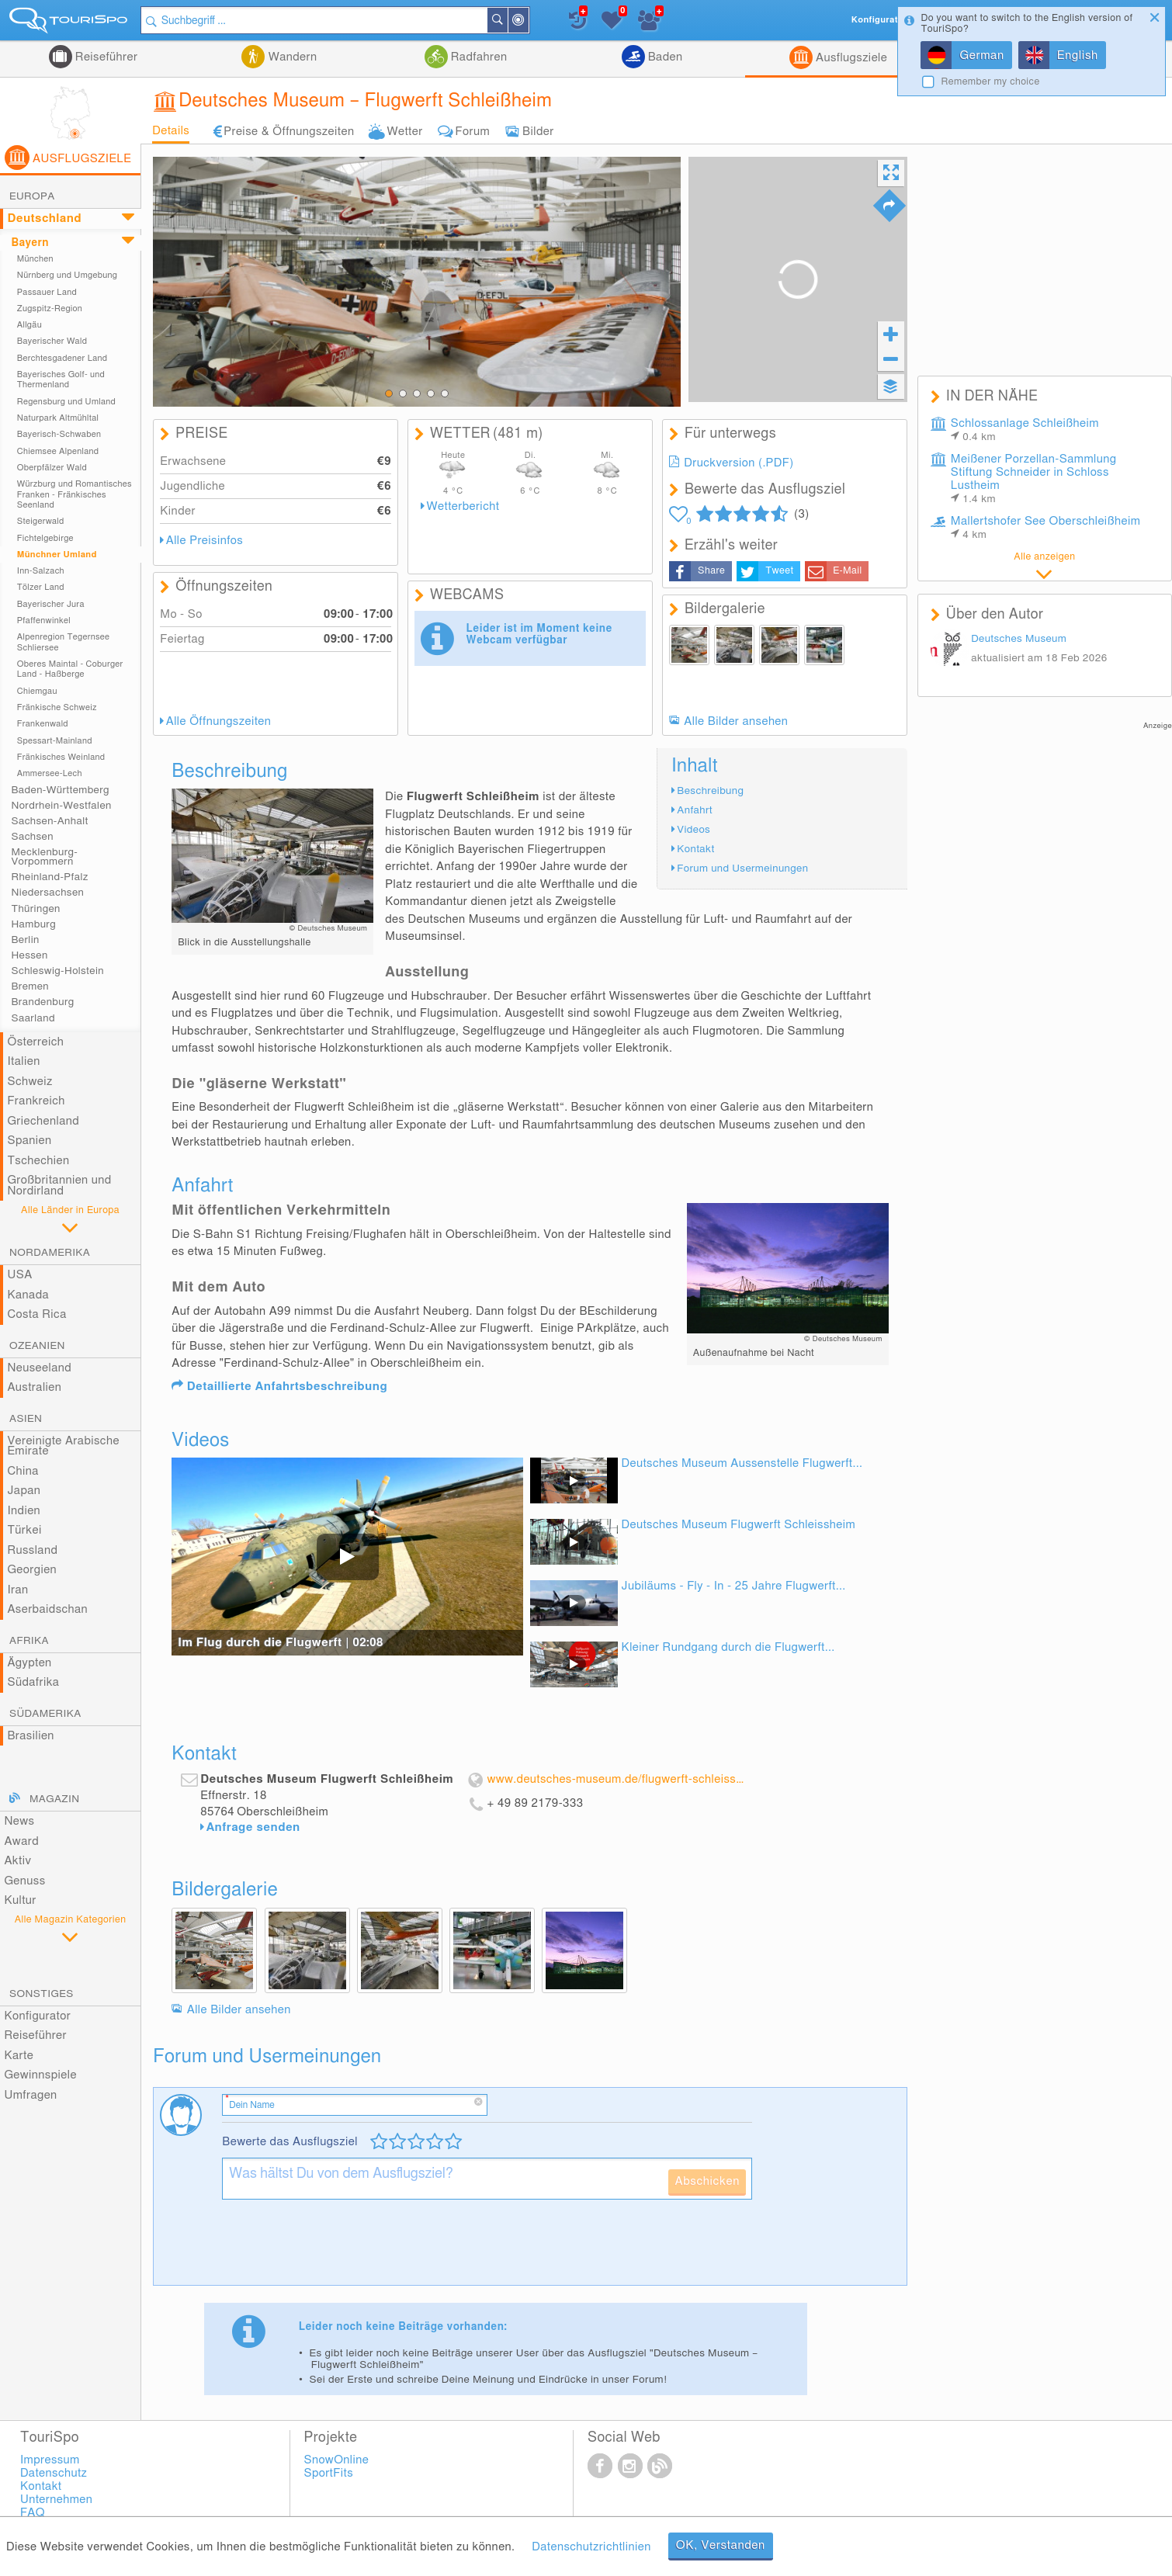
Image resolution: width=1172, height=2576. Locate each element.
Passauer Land (47, 292)
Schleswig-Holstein (57, 971)
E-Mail (847, 571)
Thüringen (35, 908)
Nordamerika (49, 1252)
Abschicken (707, 2181)
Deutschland (44, 218)
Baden (664, 57)
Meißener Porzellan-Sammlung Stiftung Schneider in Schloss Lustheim (1034, 478)
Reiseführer (105, 57)
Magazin (54, 1799)
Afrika (29, 1640)
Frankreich (35, 1101)
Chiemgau (37, 691)
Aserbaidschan (47, 1609)
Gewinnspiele (40, 2075)
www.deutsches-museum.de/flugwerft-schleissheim (616, 1779)
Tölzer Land (40, 587)
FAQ (32, 2513)
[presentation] (340, 2248)
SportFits (328, 2473)
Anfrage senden (253, 1827)
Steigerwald (40, 521)
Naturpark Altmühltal (58, 418)
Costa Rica (36, 1314)
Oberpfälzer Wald (52, 467)
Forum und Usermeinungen (742, 868)
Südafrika (33, 1682)
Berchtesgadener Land (62, 358)
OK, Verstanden (720, 2545)
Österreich (35, 1042)
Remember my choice (990, 82)
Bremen (29, 986)
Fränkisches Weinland (61, 757)
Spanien (29, 1140)
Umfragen (30, 2095)
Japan (23, 1490)
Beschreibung (710, 790)
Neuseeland (39, 1368)
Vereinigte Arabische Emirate (63, 1446)
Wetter (404, 131)
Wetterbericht (463, 506)
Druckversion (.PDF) (738, 463)
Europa (32, 196)
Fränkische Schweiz (57, 707)
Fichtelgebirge (45, 538)
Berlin (25, 939)
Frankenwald (42, 723)
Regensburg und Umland (66, 401)
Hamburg (33, 924)
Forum (473, 131)
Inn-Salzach (40, 571)
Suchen (507, 20)
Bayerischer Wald (52, 341)
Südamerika (45, 1713)
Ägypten (29, 1663)
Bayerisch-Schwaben (59, 434)
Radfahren (478, 57)
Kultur (20, 1900)
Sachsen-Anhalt (49, 821)
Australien (34, 1387)
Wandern (291, 57)
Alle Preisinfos (204, 540)
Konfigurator (37, 2016)
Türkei (24, 1530)
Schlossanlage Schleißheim (1025, 430)
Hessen (29, 955)
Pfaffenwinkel (44, 620)
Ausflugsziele (850, 58)
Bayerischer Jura (51, 604)
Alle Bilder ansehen (736, 721)
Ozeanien (37, 1345)
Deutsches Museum (1018, 638)
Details (170, 131)
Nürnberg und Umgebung (67, 275)
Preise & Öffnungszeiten (289, 131)
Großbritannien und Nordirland (59, 1185)
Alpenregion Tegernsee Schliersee (63, 642)
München (35, 259)
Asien (25, 1418)
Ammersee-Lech (49, 773)
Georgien (32, 1570)
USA (19, 1275)
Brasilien (30, 1736)
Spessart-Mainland (54, 741)
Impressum (50, 2460)
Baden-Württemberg (60, 790)
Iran (17, 1590)
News (19, 1821)
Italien (23, 1061)
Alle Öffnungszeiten (219, 721)
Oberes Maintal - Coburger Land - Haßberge (70, 669)
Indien (23, 1511)
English (1077, 55)
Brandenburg (42, 1002)
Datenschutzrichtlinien (591, 2547)
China (22, 1471)
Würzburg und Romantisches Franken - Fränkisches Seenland (74, 494)
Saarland (32, 1018)
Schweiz (29, 1081)
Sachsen (32, 836)
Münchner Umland (57, 554)
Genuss (24, 1881)
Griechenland (43, 1121)
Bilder (538, 131)
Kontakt (695, 849)
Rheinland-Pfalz (49, 877)
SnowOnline (336, 2460)
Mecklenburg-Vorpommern (44, 857)
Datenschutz (53, 2473)
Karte (18, 2055)
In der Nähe (528, 21)
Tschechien (38, 1161)
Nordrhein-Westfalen (61, 805)
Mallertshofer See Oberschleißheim (1046, 527)
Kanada (28, 1295)
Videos (693, 829)
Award (21, 1841)
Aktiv (17, 1861)
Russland (32, 1550)
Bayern (29, 242)
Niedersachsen (47, 892)
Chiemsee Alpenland (58, 451)
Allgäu (29, 325)
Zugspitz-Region (49, 308)
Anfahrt (695, 810)
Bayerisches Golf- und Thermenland (61, 379)
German (981, 55)
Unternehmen (56, 2499)
